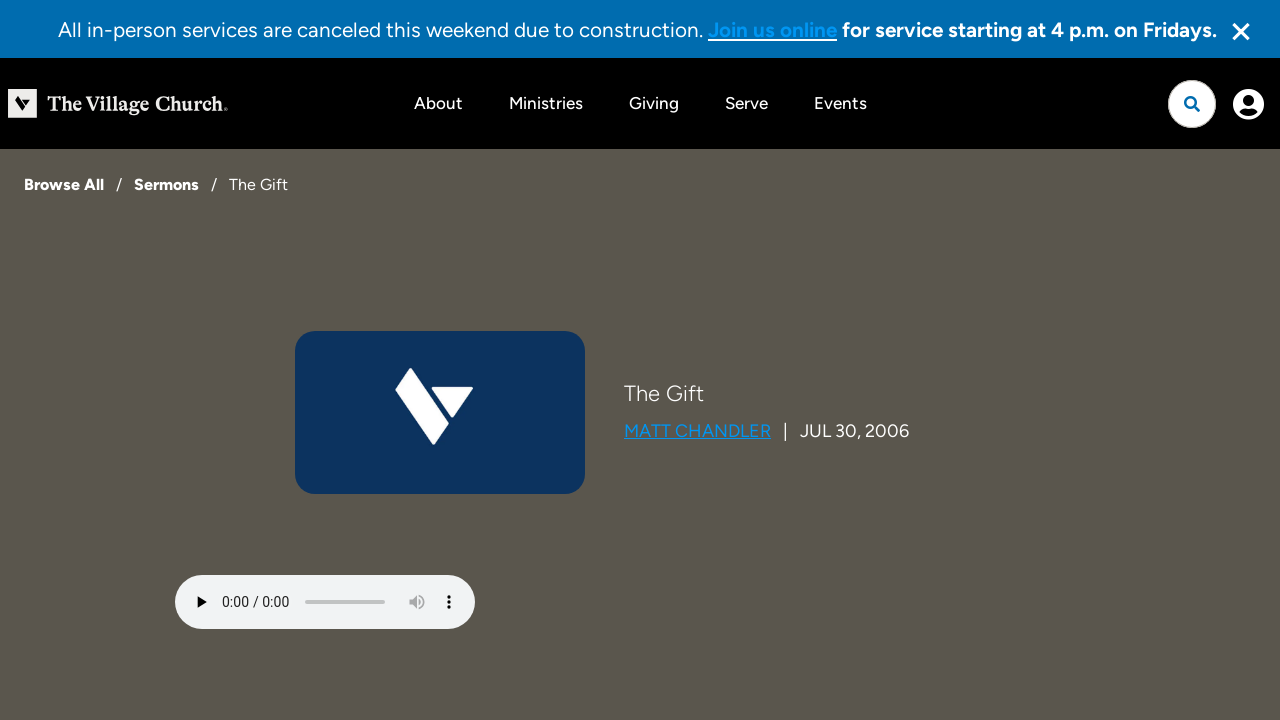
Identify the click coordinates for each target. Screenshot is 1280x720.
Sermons (166, 184)
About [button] (438, 103)
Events (840, 103)
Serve (746, 103)
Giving (654, 103)
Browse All (64, 184)
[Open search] (1192, 104)
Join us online (772, 29)
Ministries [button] (546, 103)
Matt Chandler (697, 431)
